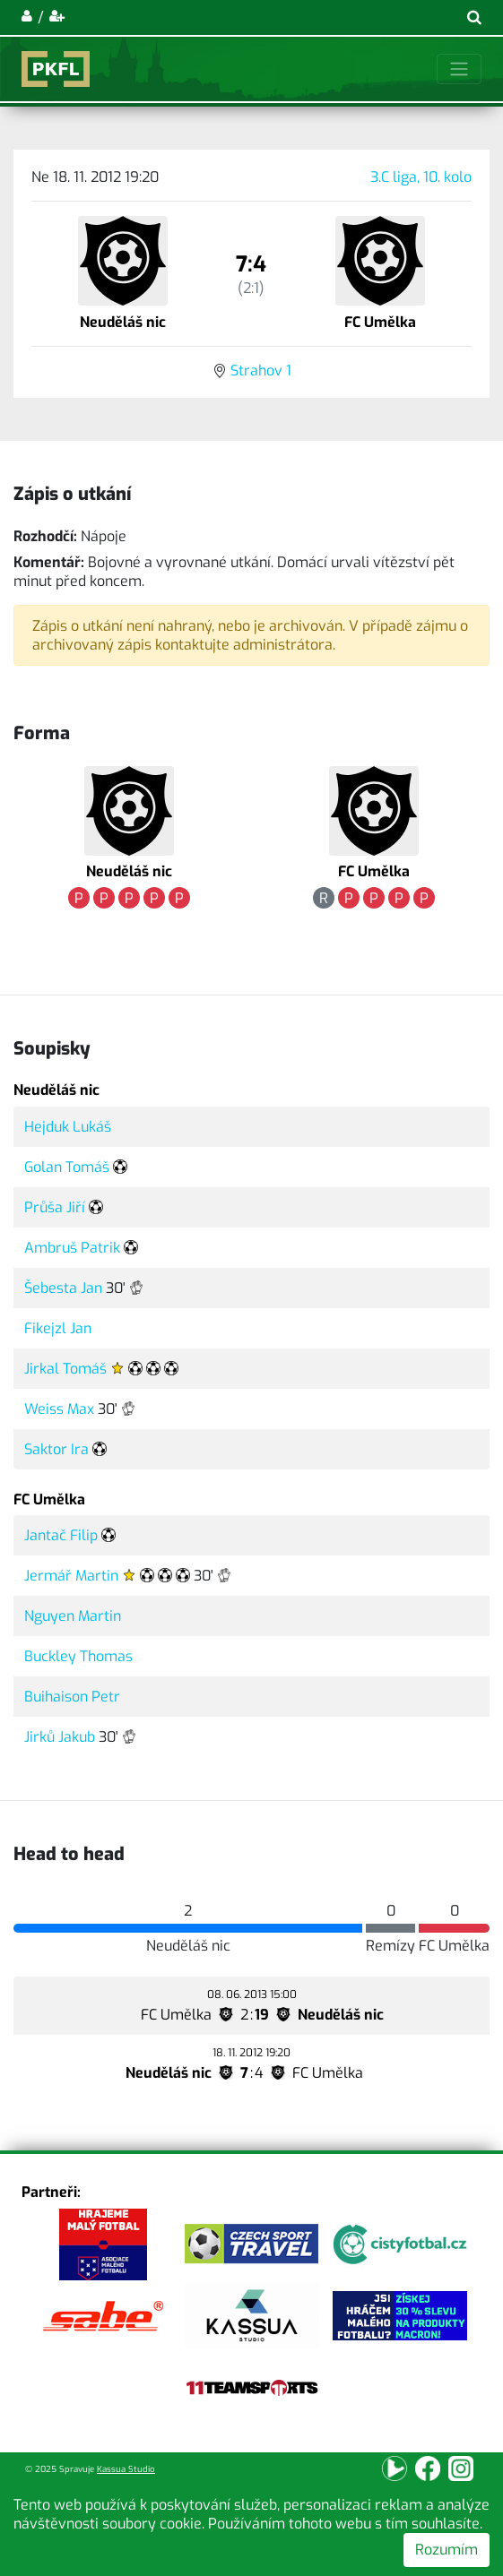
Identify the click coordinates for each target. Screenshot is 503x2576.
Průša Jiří (54, 1207)
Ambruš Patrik (72, 1247)
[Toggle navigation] (459, 69)
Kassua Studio (126, 2469)
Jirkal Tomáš (65, 1368)
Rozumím (446, 2549)
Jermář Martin (71, 1575)
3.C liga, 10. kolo (421, 177)
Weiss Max (59, 1409)
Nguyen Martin (72, 1616)
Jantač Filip (61, 1535)
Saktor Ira (56, 1449)
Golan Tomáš (66, 1167)
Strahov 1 (260, 370)
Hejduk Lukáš (67, 1126)
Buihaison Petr (72, 1696)
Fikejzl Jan (57, 1328)
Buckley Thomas (78, 1656)
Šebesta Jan (63, 1288)
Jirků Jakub (59, 1736)
